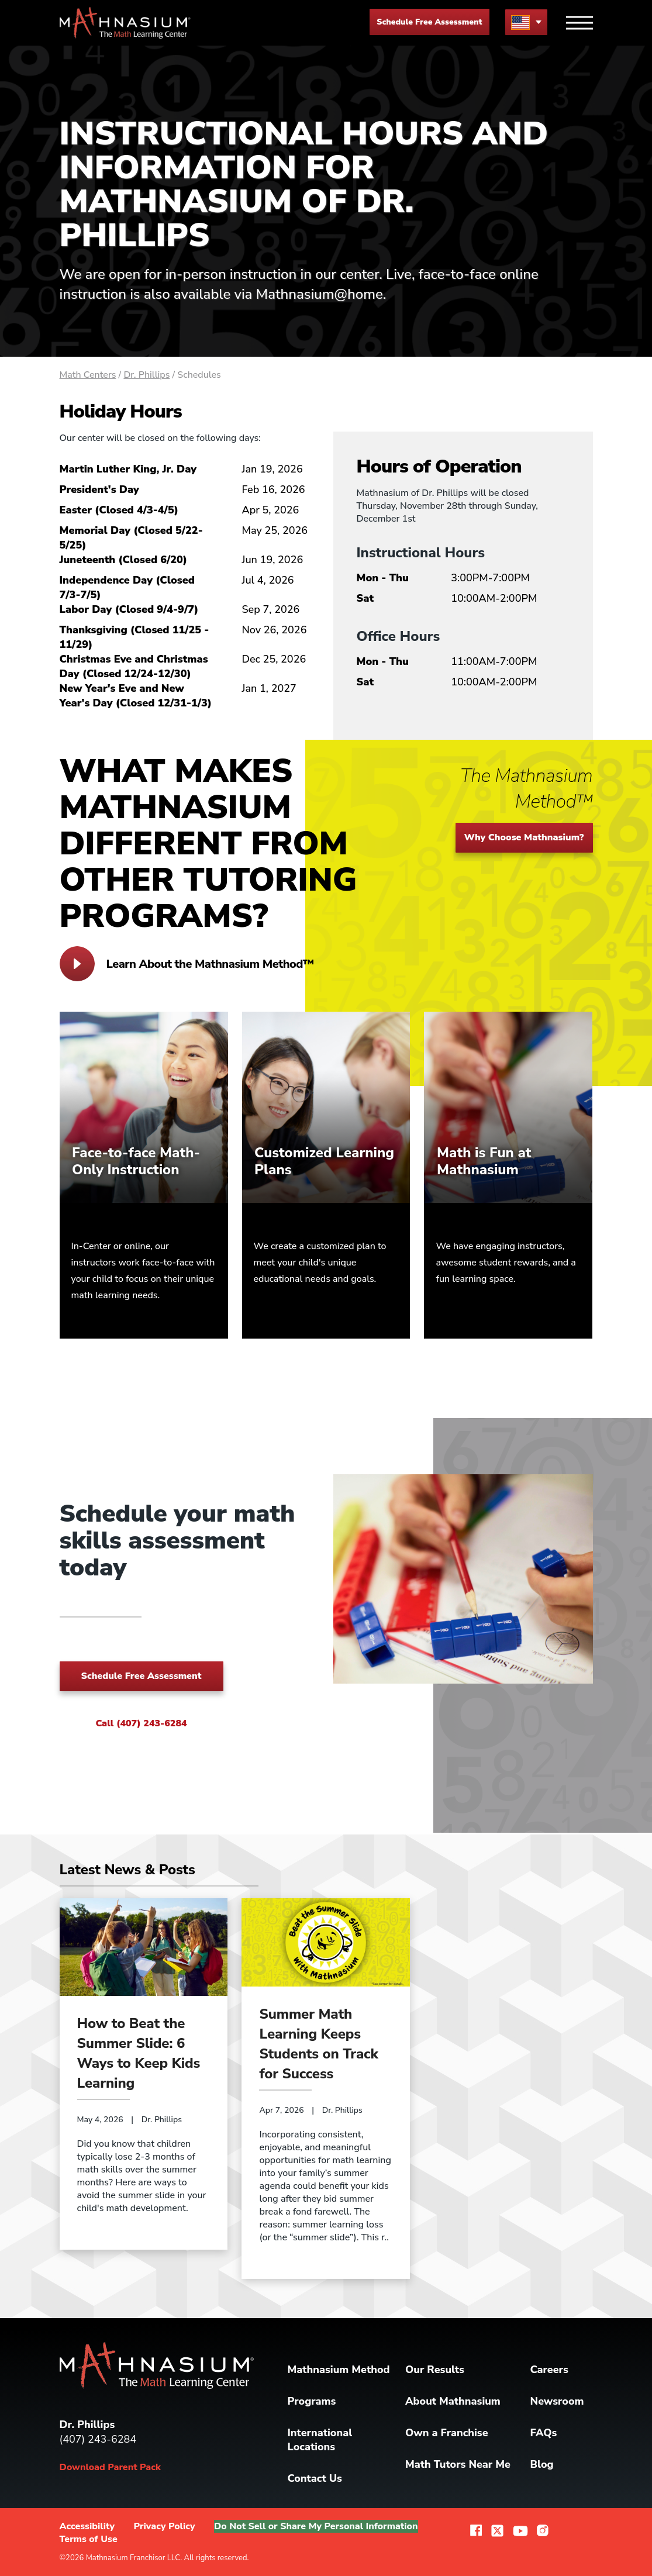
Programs (312, 2401)
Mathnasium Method (339, 2370)
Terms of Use (89, 2539)
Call (141, 1723)
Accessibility (87, 2526)
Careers (549, 2370)
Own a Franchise (446, 2433)
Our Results (434, 2370)
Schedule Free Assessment (429, 21)
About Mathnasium (453, 2401)
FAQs (543, 2433)
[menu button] (526, 22)
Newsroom (557, 2401)
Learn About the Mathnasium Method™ (187, 963)
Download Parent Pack (110, 2467)
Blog (542, 2464)
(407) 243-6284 (98, 2439)
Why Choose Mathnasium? (524, 837)
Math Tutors (457, 2464)
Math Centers (88, 374)
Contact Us (315, 2478)
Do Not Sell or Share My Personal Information (316, 2526)
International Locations (320, 2440)
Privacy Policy (164, 2526)
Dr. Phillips (146, 374)
